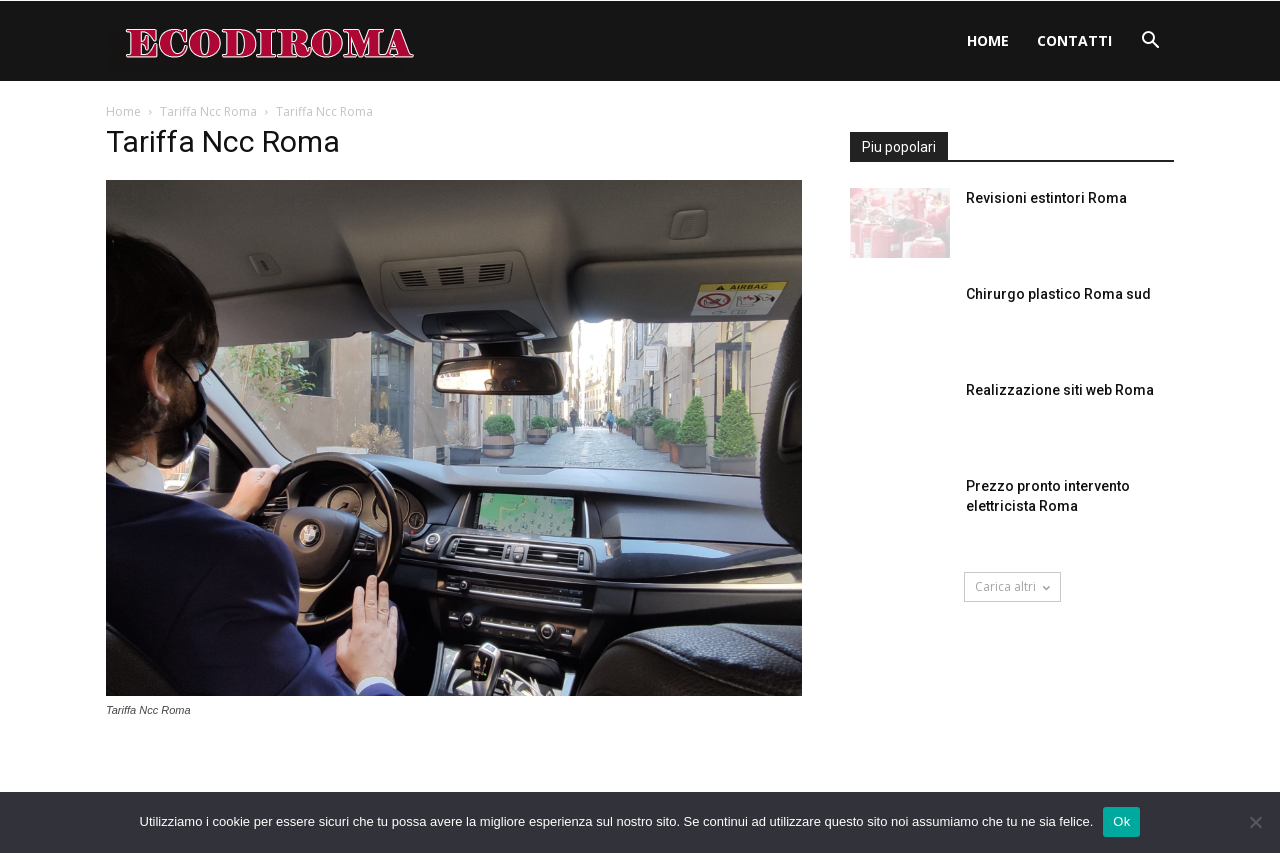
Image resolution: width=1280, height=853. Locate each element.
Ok (1121, 821)
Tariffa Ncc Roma (208, 111)
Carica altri (1012, 586)
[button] (1150, 42)
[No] (1255, 822)
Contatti (1074, 40)
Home (988, 40)
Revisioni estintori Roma (1046, 198)
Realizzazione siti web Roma (1060, 390)
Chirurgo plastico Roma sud (1058, 294)
